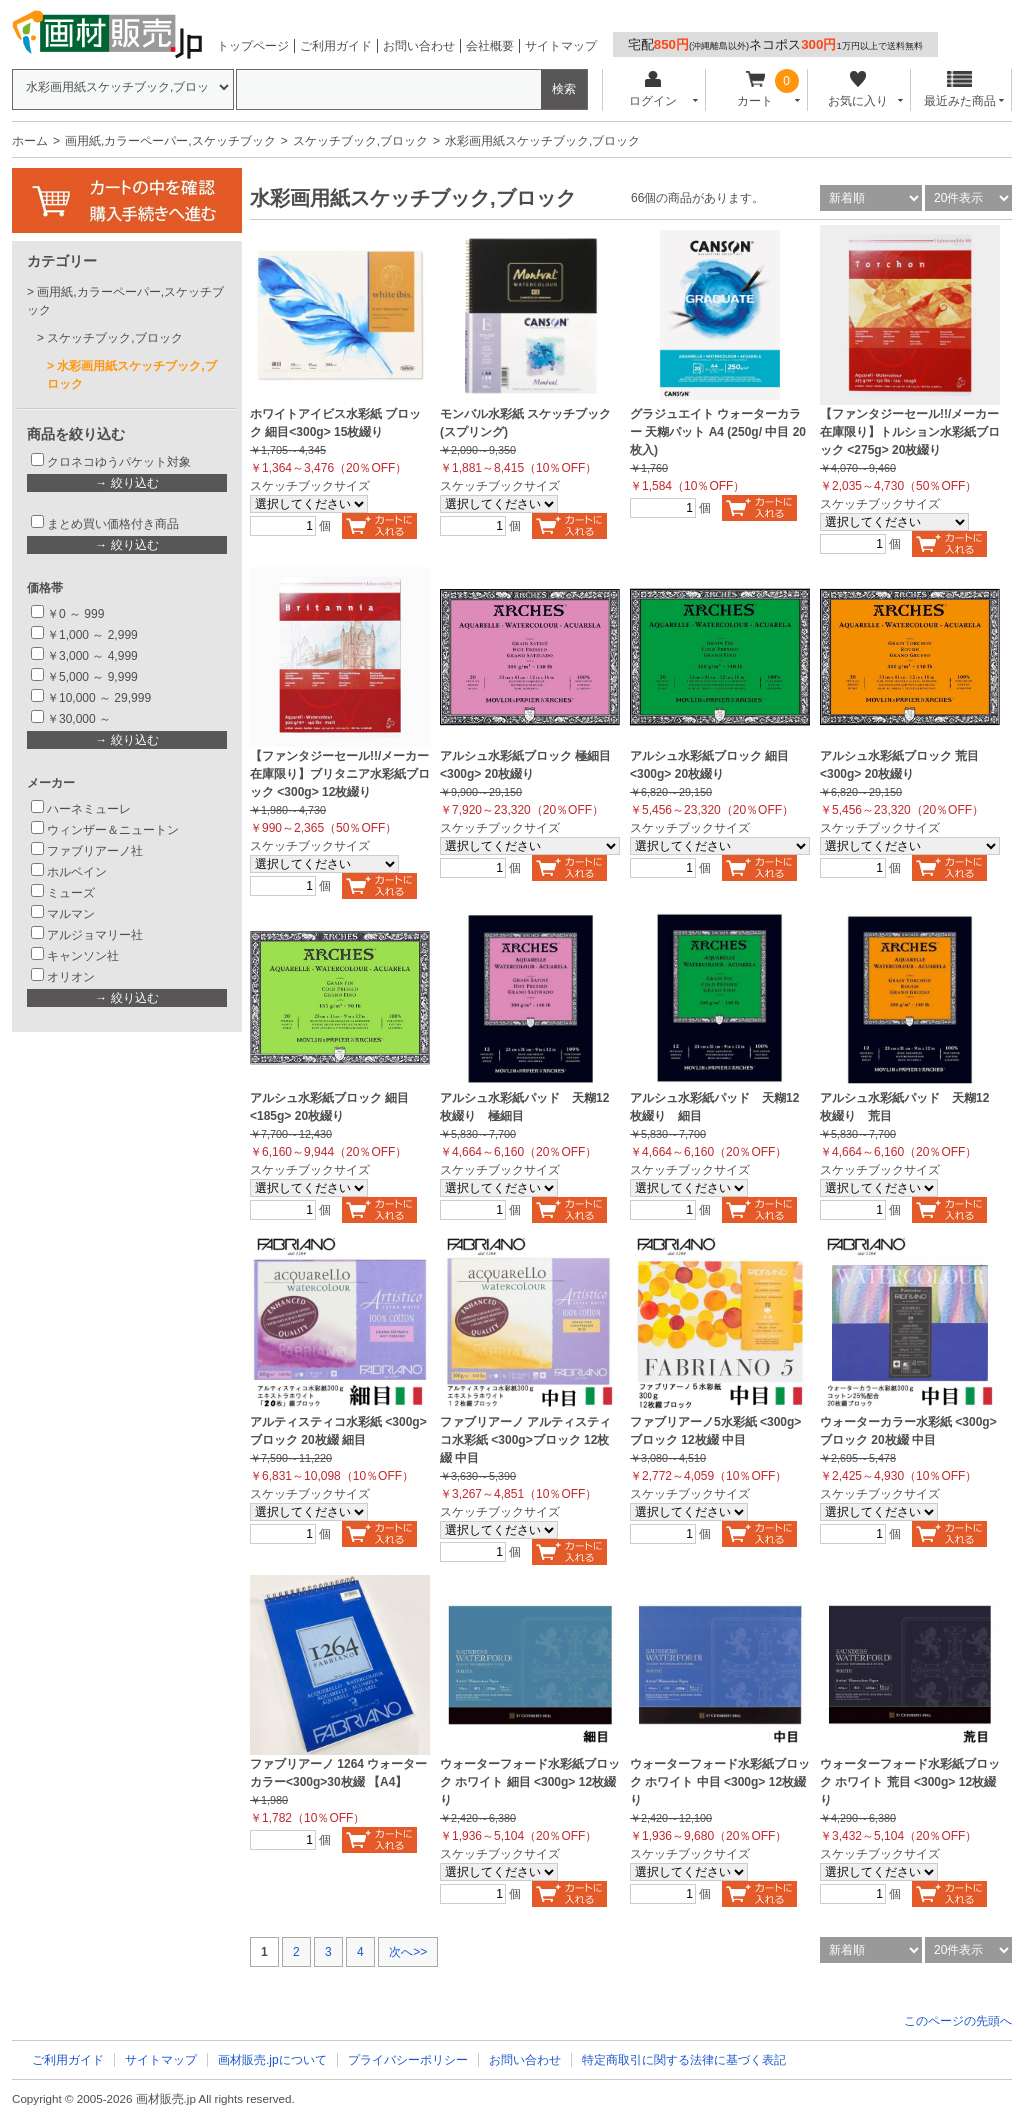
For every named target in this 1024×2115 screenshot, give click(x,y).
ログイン (652, 89)
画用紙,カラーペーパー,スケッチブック (170, 141)
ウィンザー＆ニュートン (113, 830)
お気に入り (857, 89)
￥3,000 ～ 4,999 (92, 656)
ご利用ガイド (336, 46)
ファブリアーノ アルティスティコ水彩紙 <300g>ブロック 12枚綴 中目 (525, 1440)
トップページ (253, 46)
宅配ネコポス (775, 44)
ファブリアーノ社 (95, 851)
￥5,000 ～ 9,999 (92, 677)
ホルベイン (77, 872)
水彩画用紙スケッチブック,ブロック (132, 375)
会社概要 (490, 46)
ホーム (30, 141)
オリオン (71, 977)
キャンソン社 (83, 956)
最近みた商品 (960, 89)
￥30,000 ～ (80, 719)
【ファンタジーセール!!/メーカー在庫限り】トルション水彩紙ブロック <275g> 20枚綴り (910, 432)
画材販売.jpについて (272, 2060)
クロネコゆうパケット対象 (119, 462)
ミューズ (71, 893)
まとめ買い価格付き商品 (113, 524)
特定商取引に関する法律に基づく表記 (684, 2060)
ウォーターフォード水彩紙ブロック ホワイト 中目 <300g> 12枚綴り (720, 1782)
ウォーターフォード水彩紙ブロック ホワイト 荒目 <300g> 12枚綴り (910, 1782)
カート (755, 89)
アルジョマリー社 (95, 935)
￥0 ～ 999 (75, 614)
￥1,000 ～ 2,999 (92, 635)
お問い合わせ (419, 46)
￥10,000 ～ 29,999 (99, 698)
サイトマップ (561, 46)
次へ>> (408, 1952)
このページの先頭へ (958, 2021)
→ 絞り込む (126, 483)
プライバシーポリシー (408, 2060)
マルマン (71, 914)
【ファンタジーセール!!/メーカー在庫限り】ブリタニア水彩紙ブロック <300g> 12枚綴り (340, 774)
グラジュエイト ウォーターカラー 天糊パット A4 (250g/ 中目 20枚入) (718, 432)
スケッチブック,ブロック (360, 141)
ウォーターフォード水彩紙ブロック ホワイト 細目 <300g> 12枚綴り (530, 1782)
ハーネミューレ (89, 809)
